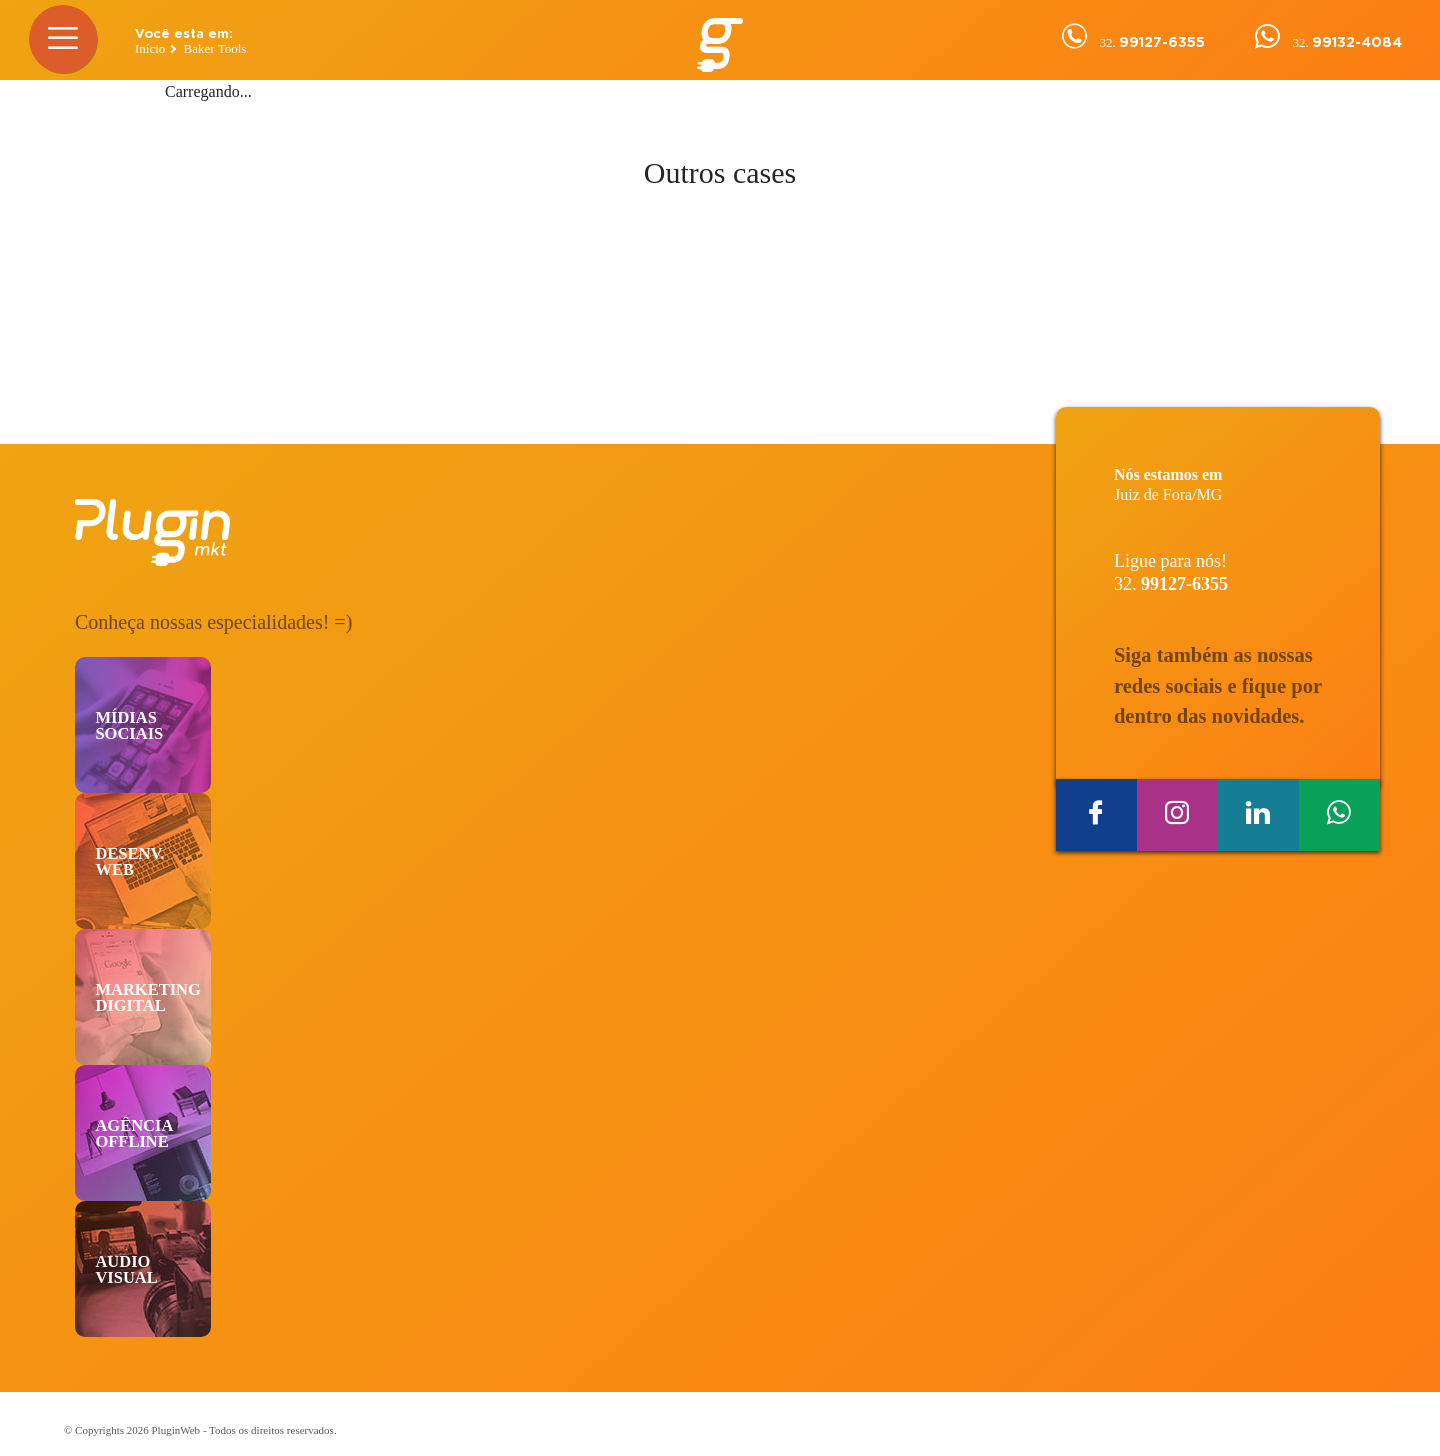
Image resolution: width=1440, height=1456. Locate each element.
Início (150, 48)
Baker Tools (215, 48)
